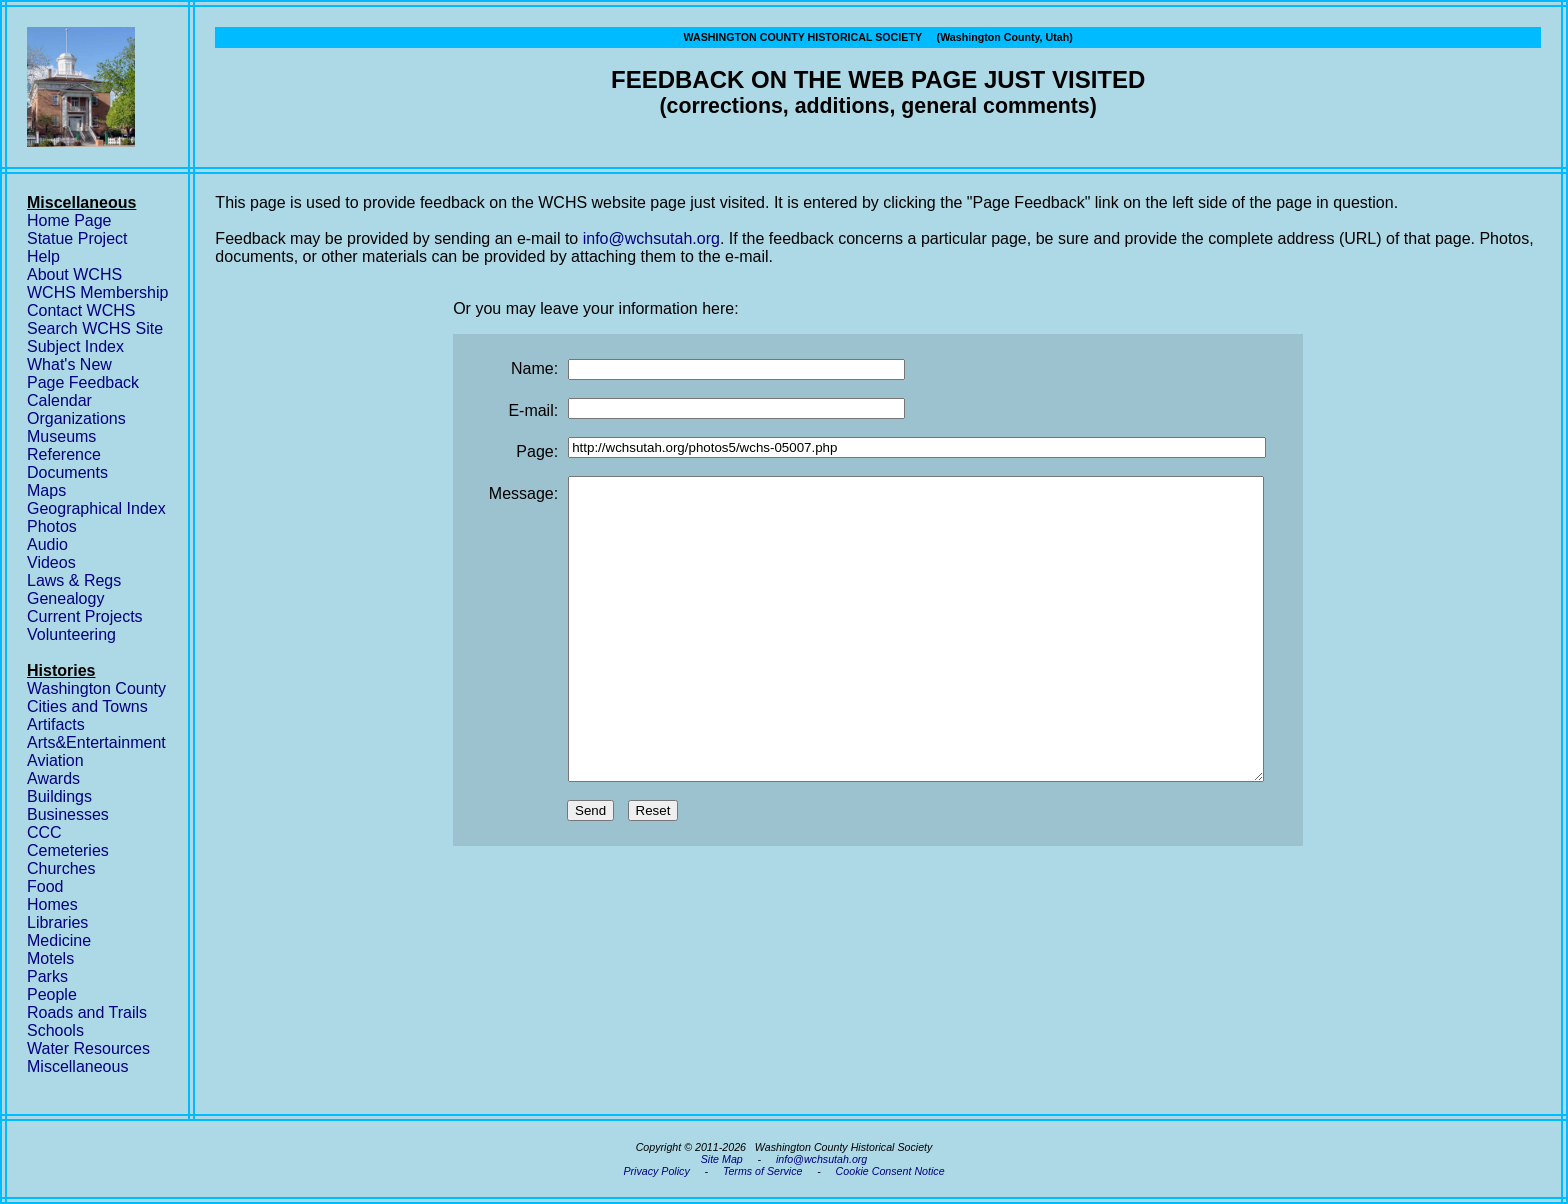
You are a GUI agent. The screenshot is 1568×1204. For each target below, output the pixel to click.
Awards (53, 778)
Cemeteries (68, 850)
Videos (51, 562)
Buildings (59, 796)
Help (43, 256)
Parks (47, 976)
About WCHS (74, 274)
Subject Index (75, 346)
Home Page (69, 220)
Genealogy (65, 598)
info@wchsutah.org (651, 238)
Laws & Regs (74, 580)
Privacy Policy (656, 1171)
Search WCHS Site (95, 328)
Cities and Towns (87, 706)
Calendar (59, 400)
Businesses (68, 814)
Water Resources (88, 1048)
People (52, 994)
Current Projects (85, 616)
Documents (67, 472)
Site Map (722, 1159)
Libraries (57, 922)
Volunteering (71, 634)
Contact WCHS (81, 310)
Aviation (55, 760)
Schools (55, 1030)
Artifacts (56, 724)
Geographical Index (96, 508)
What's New (69, 364)
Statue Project (77, 238)
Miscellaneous (77, 1066)
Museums (61, 436)
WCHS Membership (97, 292)
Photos (52, 526)
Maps (46, 490)
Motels (50, 958)
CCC (44, 832)
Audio (47, 544)
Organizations (76, 418)
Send (590, 870)
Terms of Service (763, 1171)
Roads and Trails (87, 1012)
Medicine (59, 940)
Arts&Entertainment (96, 742)
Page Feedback (83, 382)
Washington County (96, 688)
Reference (64, 454)
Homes (52, 904)
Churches (61, 868)
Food (45, 886)
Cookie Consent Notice (890, 1171)
